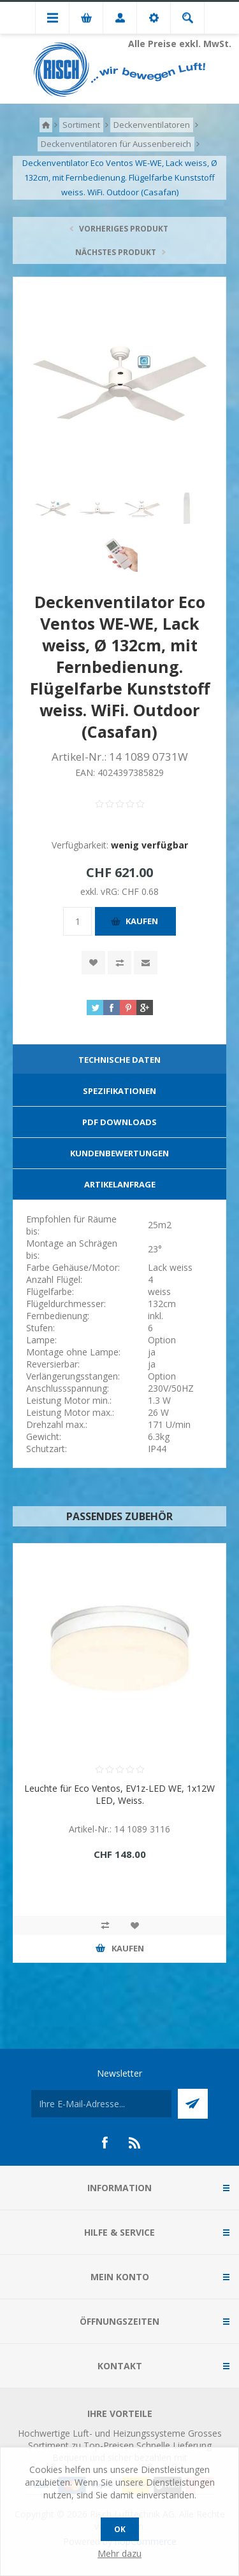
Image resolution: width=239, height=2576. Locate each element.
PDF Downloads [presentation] (119, 1122)
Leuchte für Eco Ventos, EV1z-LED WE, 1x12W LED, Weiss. (119, 1794)
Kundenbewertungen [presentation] (119, 1153)
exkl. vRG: (101, 891)
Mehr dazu (119, 2553)
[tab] (119, 1060)
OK (120, 2529)
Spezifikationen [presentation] (119, 1091)
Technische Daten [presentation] (119, 1059)
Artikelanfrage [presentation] (120, 1184)
